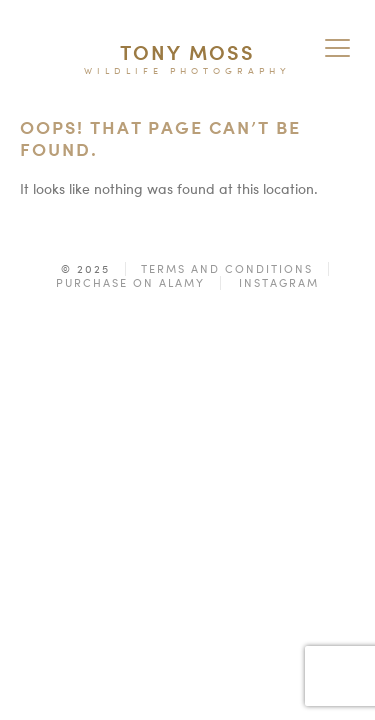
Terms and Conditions (227, 269)
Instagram (279, 283)
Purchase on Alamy (130, 283)
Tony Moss (187, 52)
